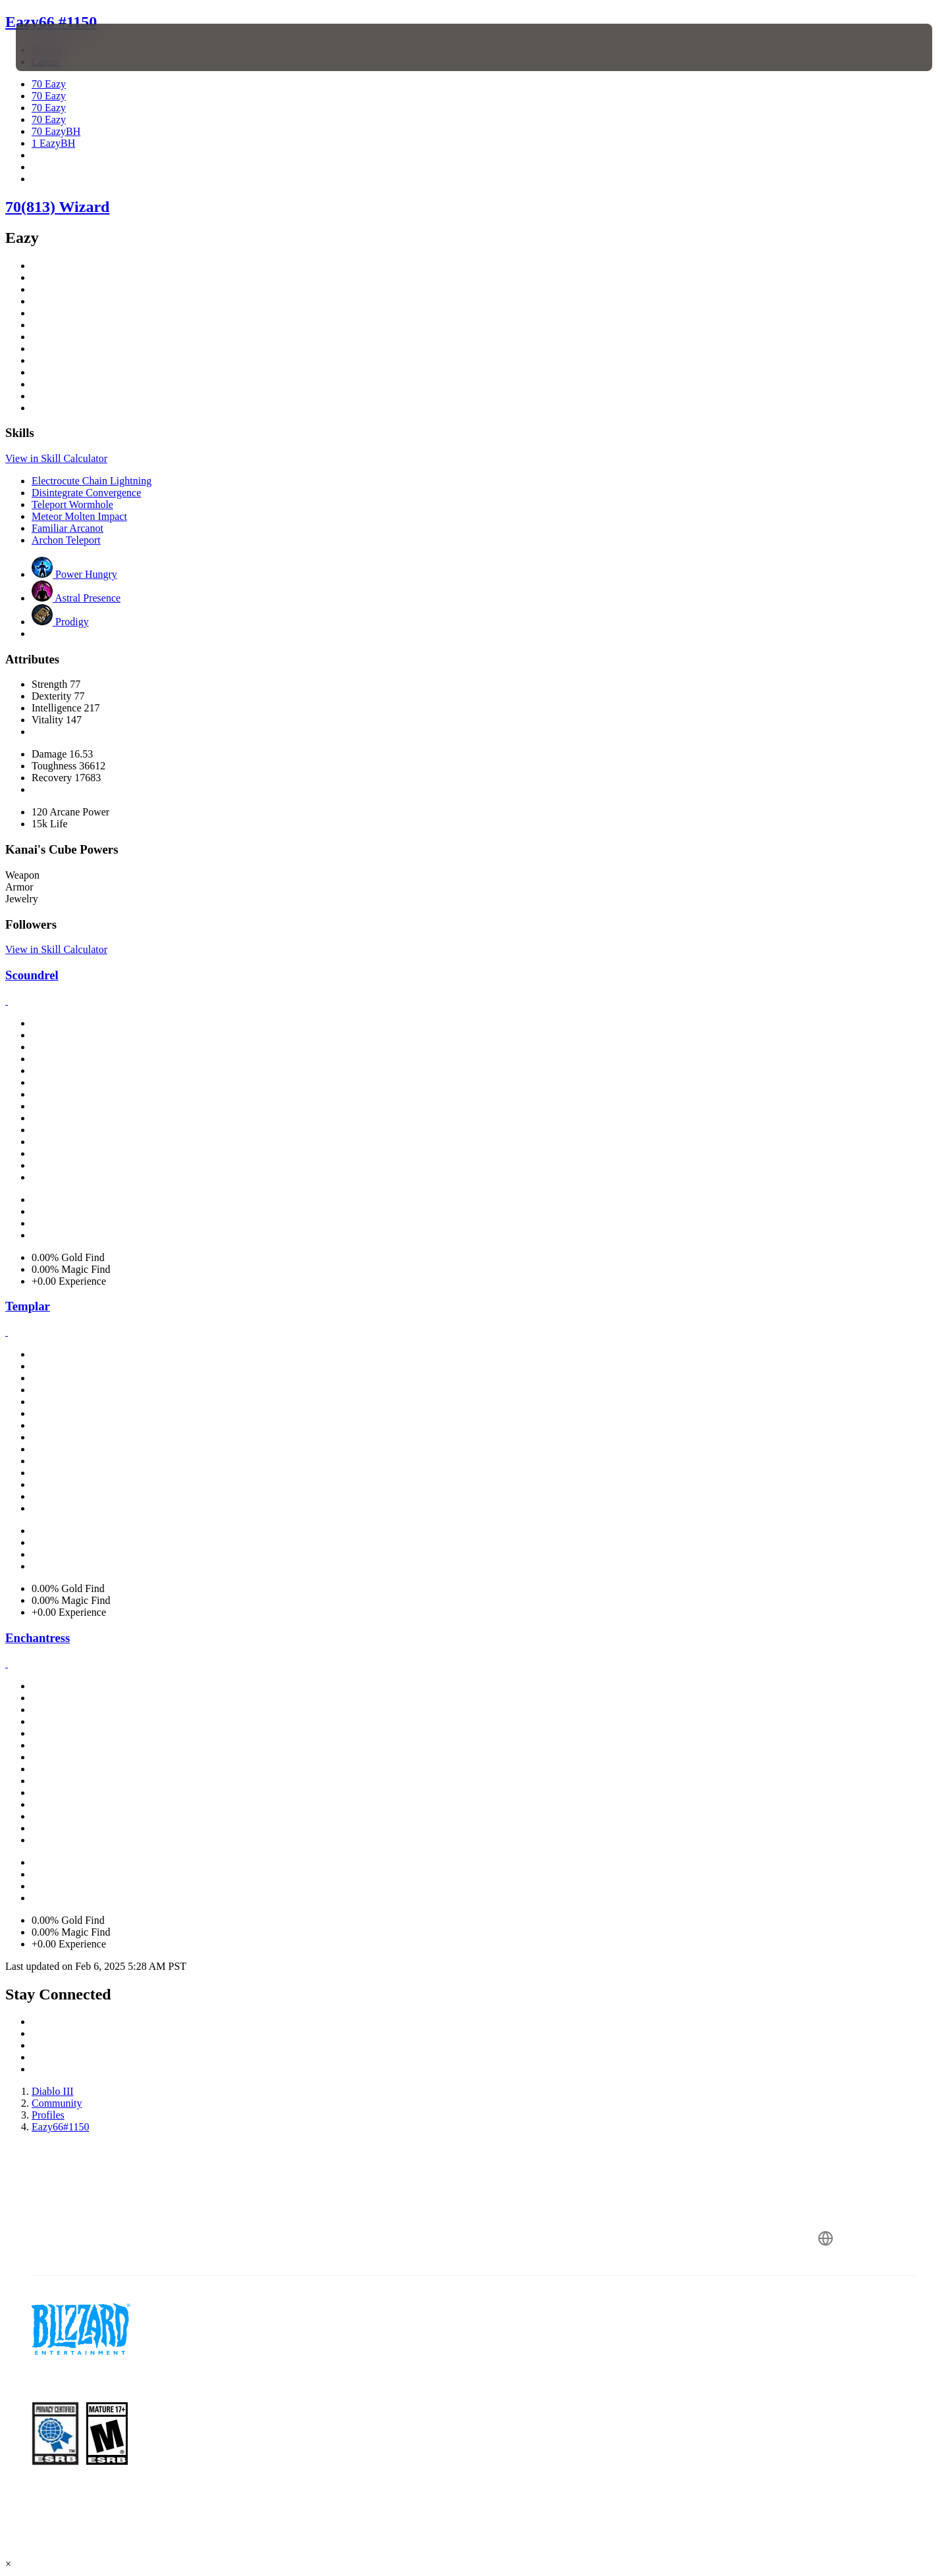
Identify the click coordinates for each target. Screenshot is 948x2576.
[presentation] (64, 47)
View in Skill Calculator (56, 458)
